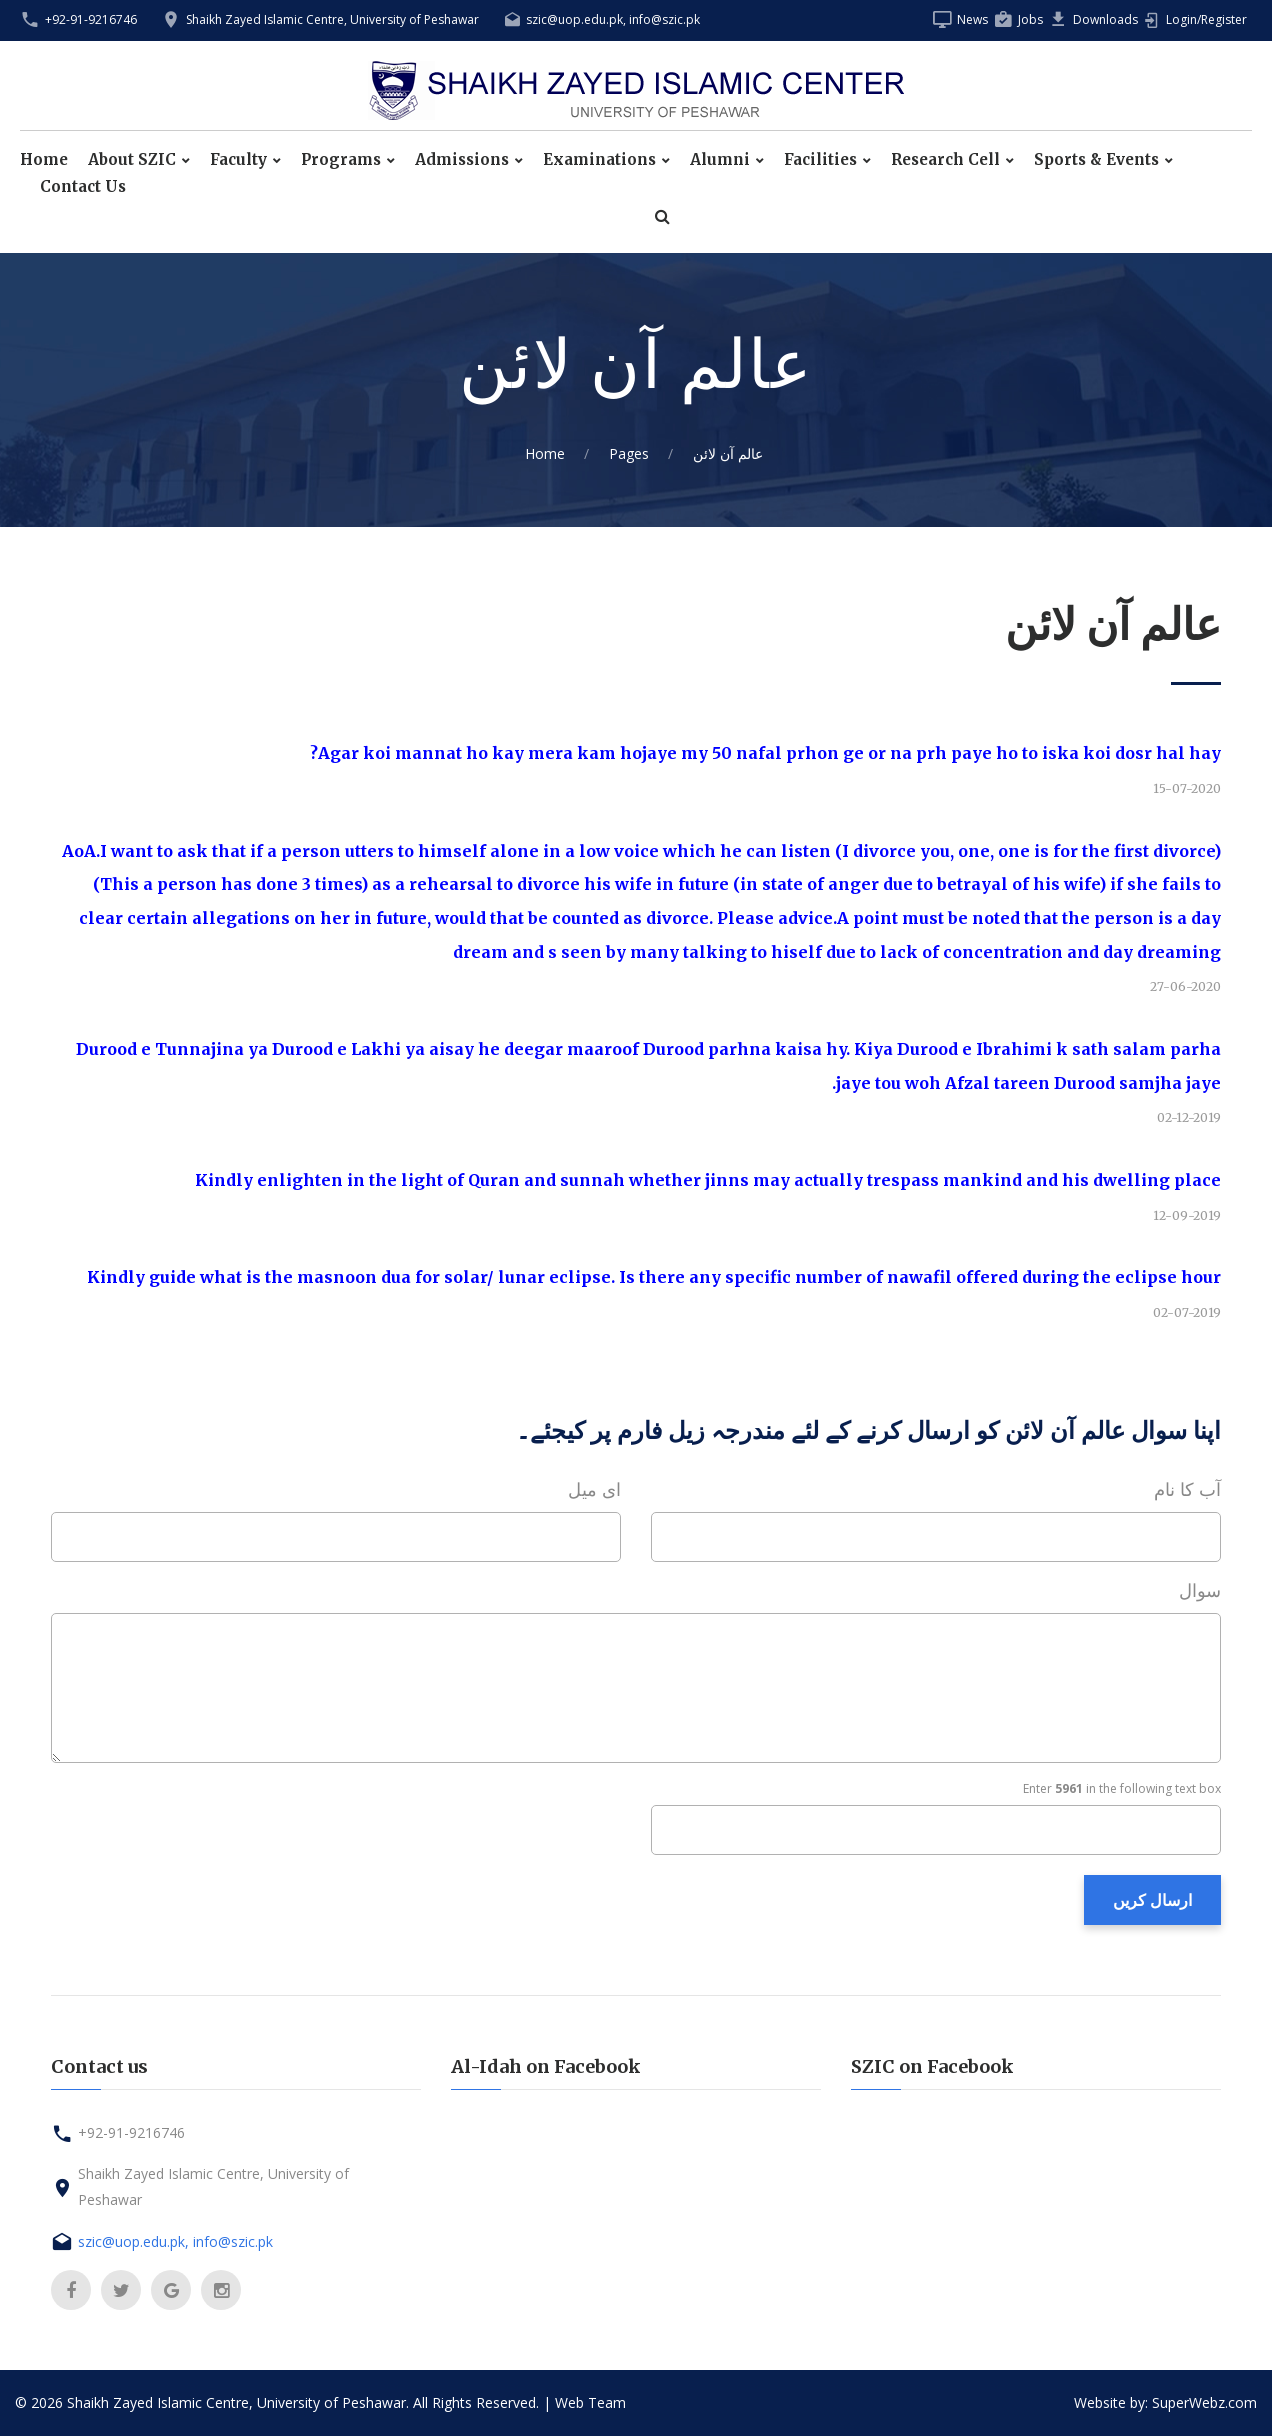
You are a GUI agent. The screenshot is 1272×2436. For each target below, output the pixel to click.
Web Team (590, 2402)
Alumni (720, 160)
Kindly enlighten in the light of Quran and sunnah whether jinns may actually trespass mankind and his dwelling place (708, 1180)
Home (44, 160)
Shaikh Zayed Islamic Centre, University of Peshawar (332, 19)
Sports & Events (1096, 160)
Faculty (238, 160)
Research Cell (945, 160)
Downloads (1105, 19)
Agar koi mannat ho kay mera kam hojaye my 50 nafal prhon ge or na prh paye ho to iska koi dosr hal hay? (765, 753)
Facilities (820, 160)
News (972, 19)
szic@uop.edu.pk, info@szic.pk (613, 19)
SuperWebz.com (1204, 2402)
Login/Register (1206, 19)
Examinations (599, 160)
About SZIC (132, 160)
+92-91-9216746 (91, 19)
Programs (341, 160)
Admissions (462, 160)
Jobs (1030, 19)
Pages (629, 453)
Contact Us (83, 187)
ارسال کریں (1152, 1900)
